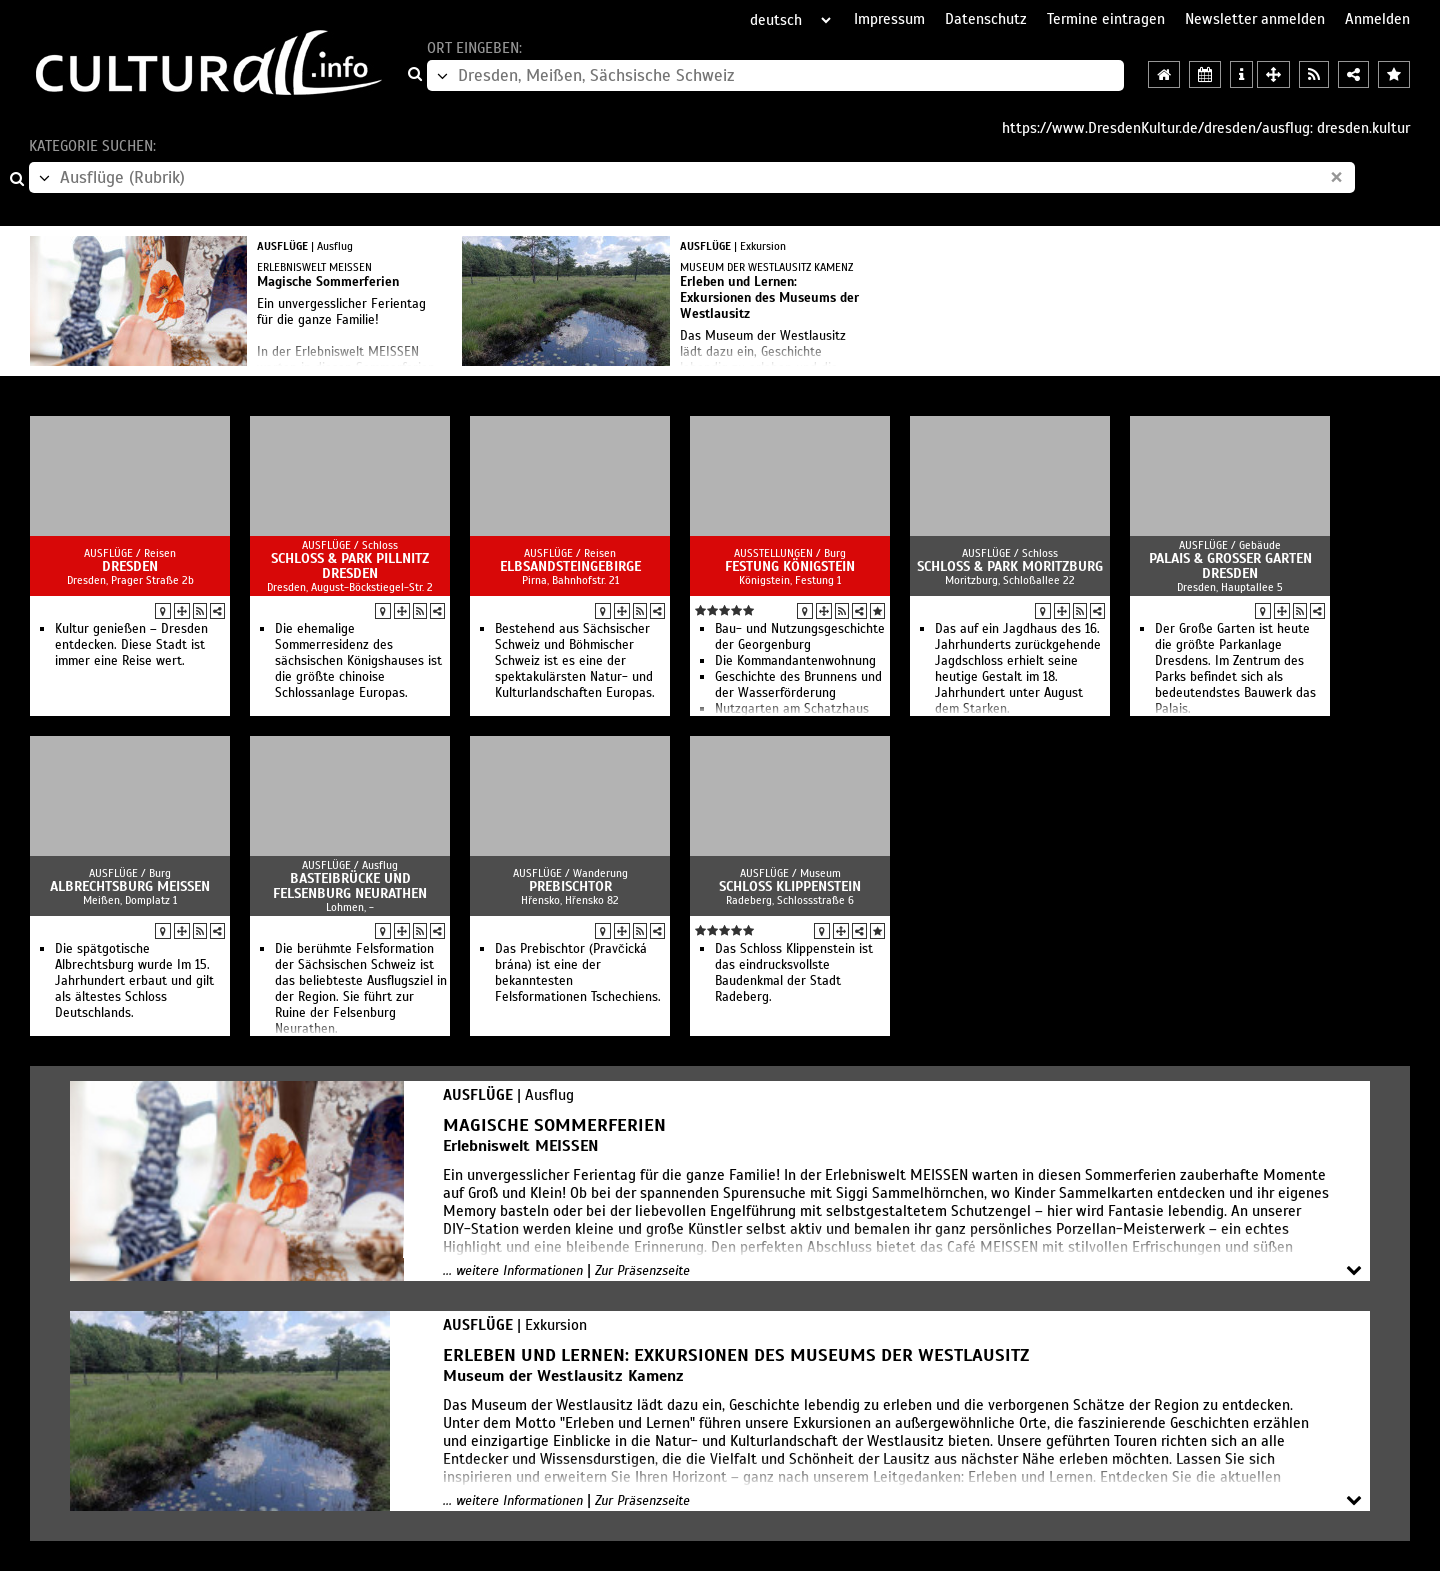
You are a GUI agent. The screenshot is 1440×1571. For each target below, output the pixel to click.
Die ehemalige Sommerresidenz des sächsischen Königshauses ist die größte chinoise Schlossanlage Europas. (358, 661)
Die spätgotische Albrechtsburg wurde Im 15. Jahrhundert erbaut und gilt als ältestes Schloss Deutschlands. (134, 981)
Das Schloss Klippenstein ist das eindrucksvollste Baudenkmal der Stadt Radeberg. (794, 973)
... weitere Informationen (513, 1271)
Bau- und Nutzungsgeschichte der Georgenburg (800, 637)
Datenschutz (986, 19)
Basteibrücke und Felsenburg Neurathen (350, 886)
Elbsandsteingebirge (570, 566)
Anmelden (1377, 19)
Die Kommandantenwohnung (795, 661)
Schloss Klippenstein (790, 886)
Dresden (130, 566)
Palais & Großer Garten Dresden (1230, 566)
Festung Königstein (790, 566)
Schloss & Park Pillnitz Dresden (350, 566)
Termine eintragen (1106, 19)
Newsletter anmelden (1255, 19)
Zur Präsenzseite (642, 1271)
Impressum (889, 19)
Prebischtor (570, 886)
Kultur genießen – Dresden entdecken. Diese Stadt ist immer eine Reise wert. (131, 645)
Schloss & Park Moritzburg (1010, 566)
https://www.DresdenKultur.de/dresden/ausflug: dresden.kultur (1206, 128)
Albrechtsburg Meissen (130, 886)
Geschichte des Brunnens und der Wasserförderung (798, 685)
